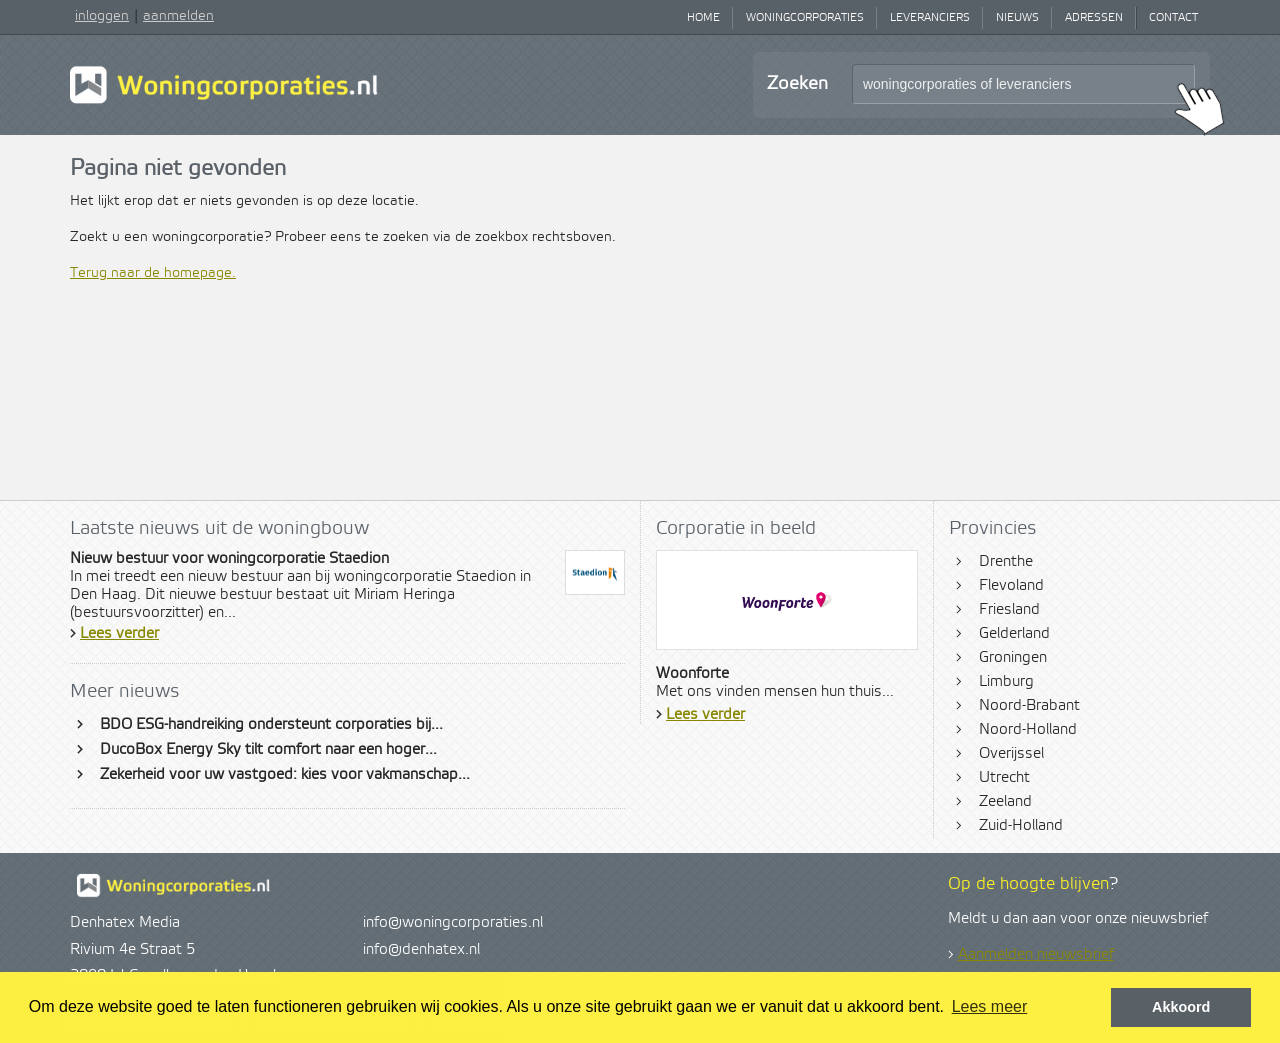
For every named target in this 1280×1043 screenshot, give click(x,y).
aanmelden (178, 16)
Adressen (1094, 18)
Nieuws (1017, 18)
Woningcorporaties (805, 18)
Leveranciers (930, 18)
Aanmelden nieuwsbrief (1036, 955)
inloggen (102, 16)
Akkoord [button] (1181, 1007)
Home (703, 18)
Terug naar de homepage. (153, 273)
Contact (1173, 18)
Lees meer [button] (990, 1006)
